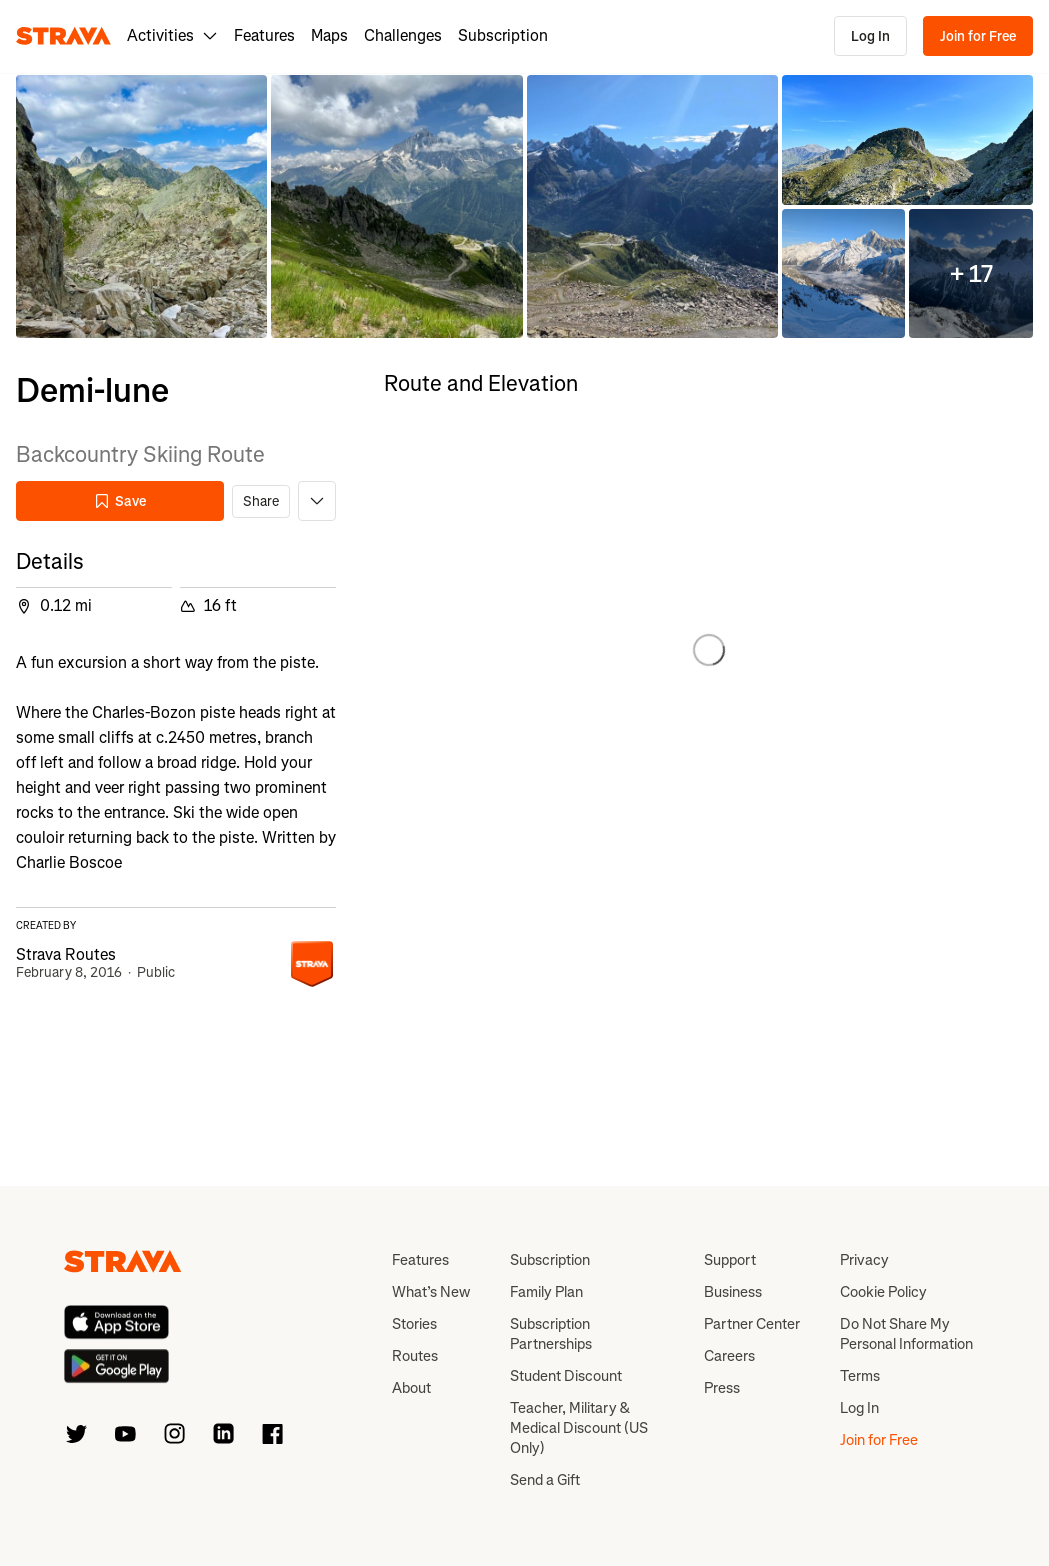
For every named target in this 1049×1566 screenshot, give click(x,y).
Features (264, 35)
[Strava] (63, 36)
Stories (414, 1324)
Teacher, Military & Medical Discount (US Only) (579, 1428)
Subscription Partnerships (551, 1334)
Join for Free (978, 36)
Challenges (403, 35)
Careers (729, 1356)
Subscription (503, 35)
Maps (329, 35)
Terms (860, 1376)
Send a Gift (545, 1480)
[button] (141, 206)
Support (730, 1260)
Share (261, 501)
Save (120, 501)
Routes (415, 1356)
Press (722, 1388)
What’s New (431, 1292)
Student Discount (566, 1376)
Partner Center (752, 1324)
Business (733, 1292)
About (411, 1388)
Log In (870, 36)
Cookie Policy (883, 1292)
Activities (172, 35)
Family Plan (546, 1292)
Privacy (864, 1260)
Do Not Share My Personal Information (906, 1334)
